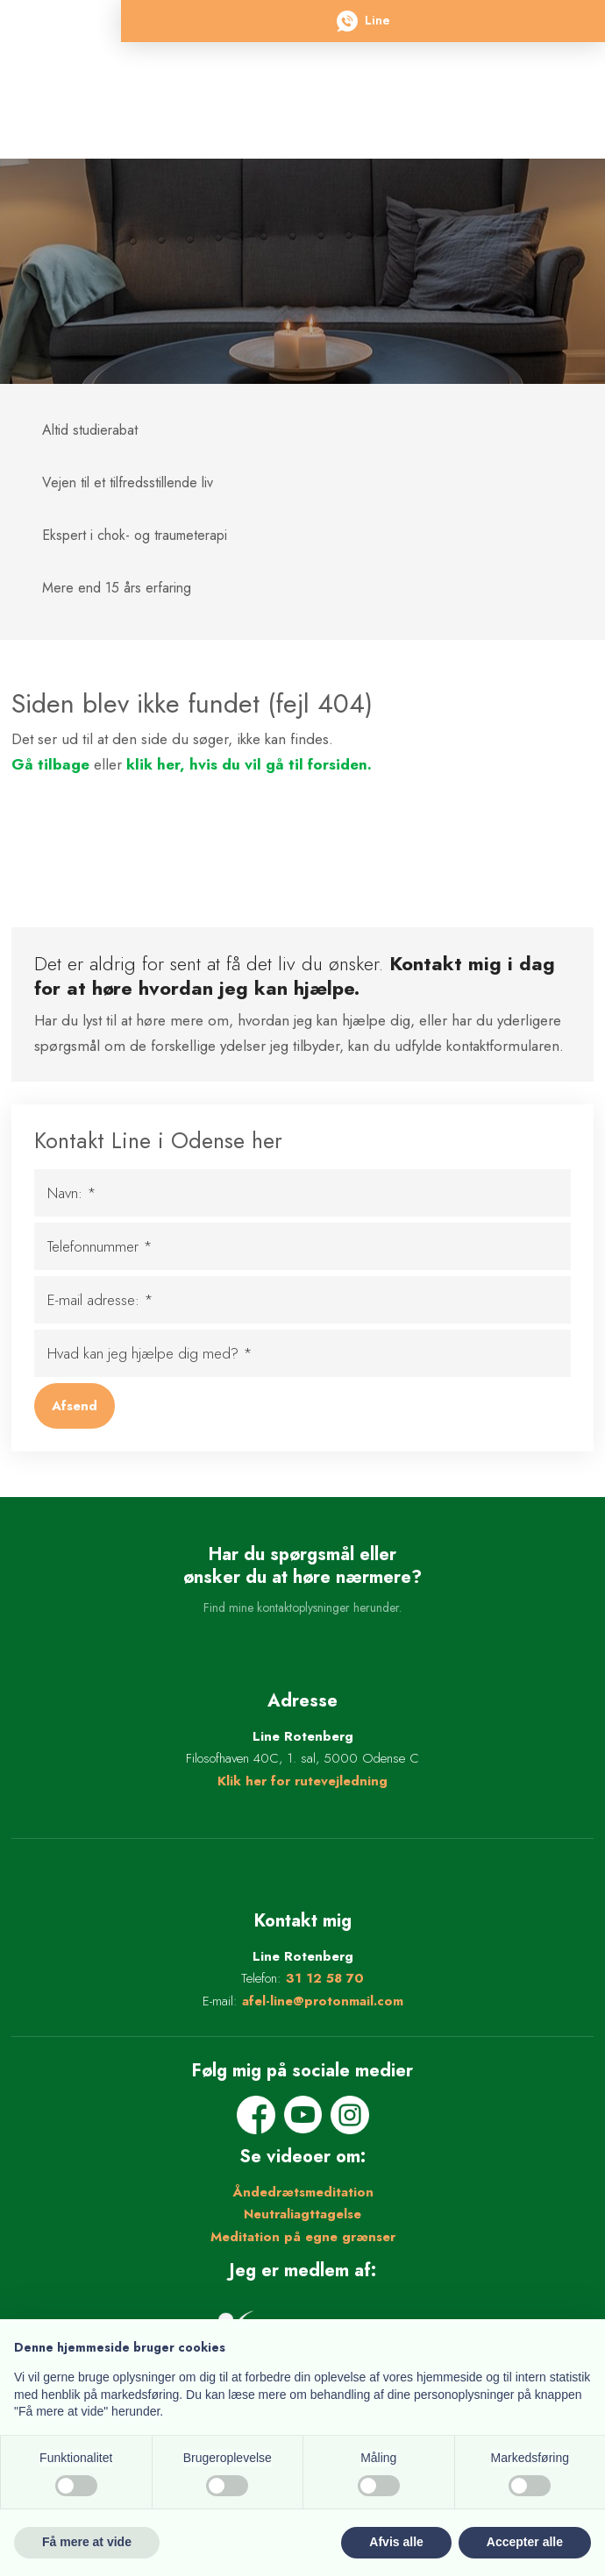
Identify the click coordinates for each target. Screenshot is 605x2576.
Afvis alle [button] (396, 2542)
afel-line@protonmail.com (322, 2001)
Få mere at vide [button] (87, 2542)
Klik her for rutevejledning (302, 1781)
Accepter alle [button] (525, 2542)
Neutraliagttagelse (302, 2214)
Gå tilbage (50, 764)
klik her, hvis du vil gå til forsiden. (249, 764)
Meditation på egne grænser (302, 2236)
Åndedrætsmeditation (303, 2192)
